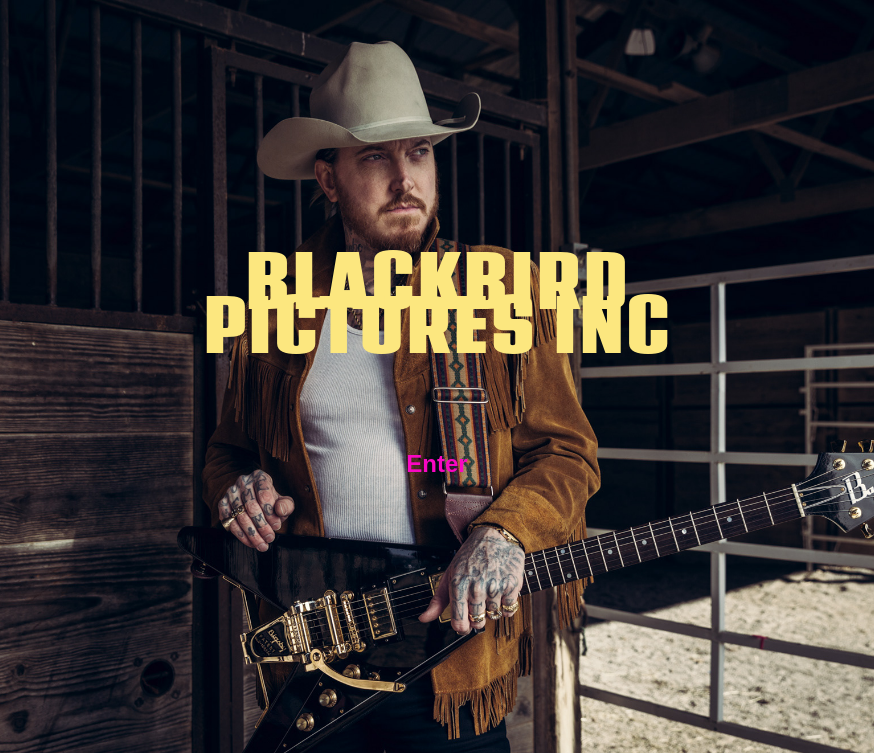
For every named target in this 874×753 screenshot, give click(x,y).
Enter (436, 463)
